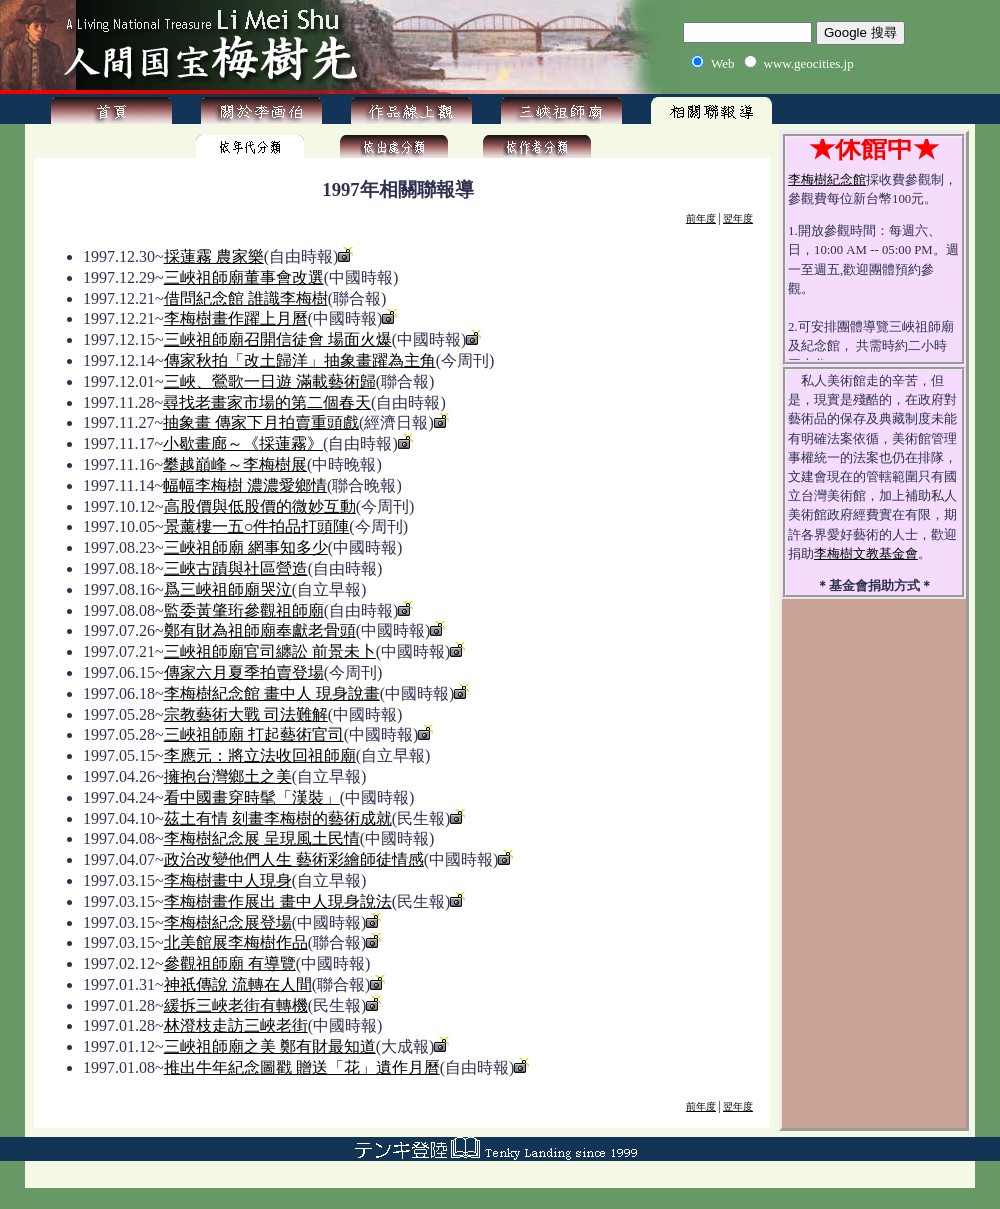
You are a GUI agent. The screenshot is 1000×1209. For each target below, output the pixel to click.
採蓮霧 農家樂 (214, 256)
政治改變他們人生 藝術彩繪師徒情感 (294, 859)
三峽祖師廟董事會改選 (244, 277)
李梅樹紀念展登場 (228, 922)
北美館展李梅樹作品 (236, 942)
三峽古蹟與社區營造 (236, 568)
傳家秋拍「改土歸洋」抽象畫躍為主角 (300, 360)
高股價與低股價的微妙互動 (260, 506)
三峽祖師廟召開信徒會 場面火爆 (278, 339)
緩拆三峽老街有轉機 (236, 1005)
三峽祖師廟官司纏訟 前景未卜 (270, 651)
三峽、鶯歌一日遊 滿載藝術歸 (270, 381)
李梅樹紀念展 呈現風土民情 (262, 838)
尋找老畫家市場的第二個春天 (267, 402)
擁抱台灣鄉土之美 (228, 776)
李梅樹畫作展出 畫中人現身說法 (278, 901)
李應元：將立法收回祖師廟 (260, 755)
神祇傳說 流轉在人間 (238, 984)
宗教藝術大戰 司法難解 (246, 714)
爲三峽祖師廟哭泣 (228, 589)
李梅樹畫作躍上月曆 (236, 318)
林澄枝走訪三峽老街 (236, 1025)
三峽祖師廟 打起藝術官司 (254, 734)
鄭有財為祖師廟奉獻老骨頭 (260, 630)
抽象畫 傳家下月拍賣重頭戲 (261, 422)
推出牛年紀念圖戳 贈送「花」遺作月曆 (302, 1067)
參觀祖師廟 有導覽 (230, 963)
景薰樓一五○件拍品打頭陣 (257, 526)
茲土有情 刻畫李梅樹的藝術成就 (278, 818)
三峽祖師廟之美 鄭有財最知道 (270, 1046)
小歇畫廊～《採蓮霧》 (243, 443)
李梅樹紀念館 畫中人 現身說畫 (272, 693)
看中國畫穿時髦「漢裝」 (252, 797)
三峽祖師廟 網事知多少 (246, 547)
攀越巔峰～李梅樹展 (235, 464)
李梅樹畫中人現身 (228, 880)
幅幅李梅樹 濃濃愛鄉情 (245, 485)
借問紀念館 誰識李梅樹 (246, 298)
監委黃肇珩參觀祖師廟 (244, 610)
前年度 (701, 218)
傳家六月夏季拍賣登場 (244, 672)
